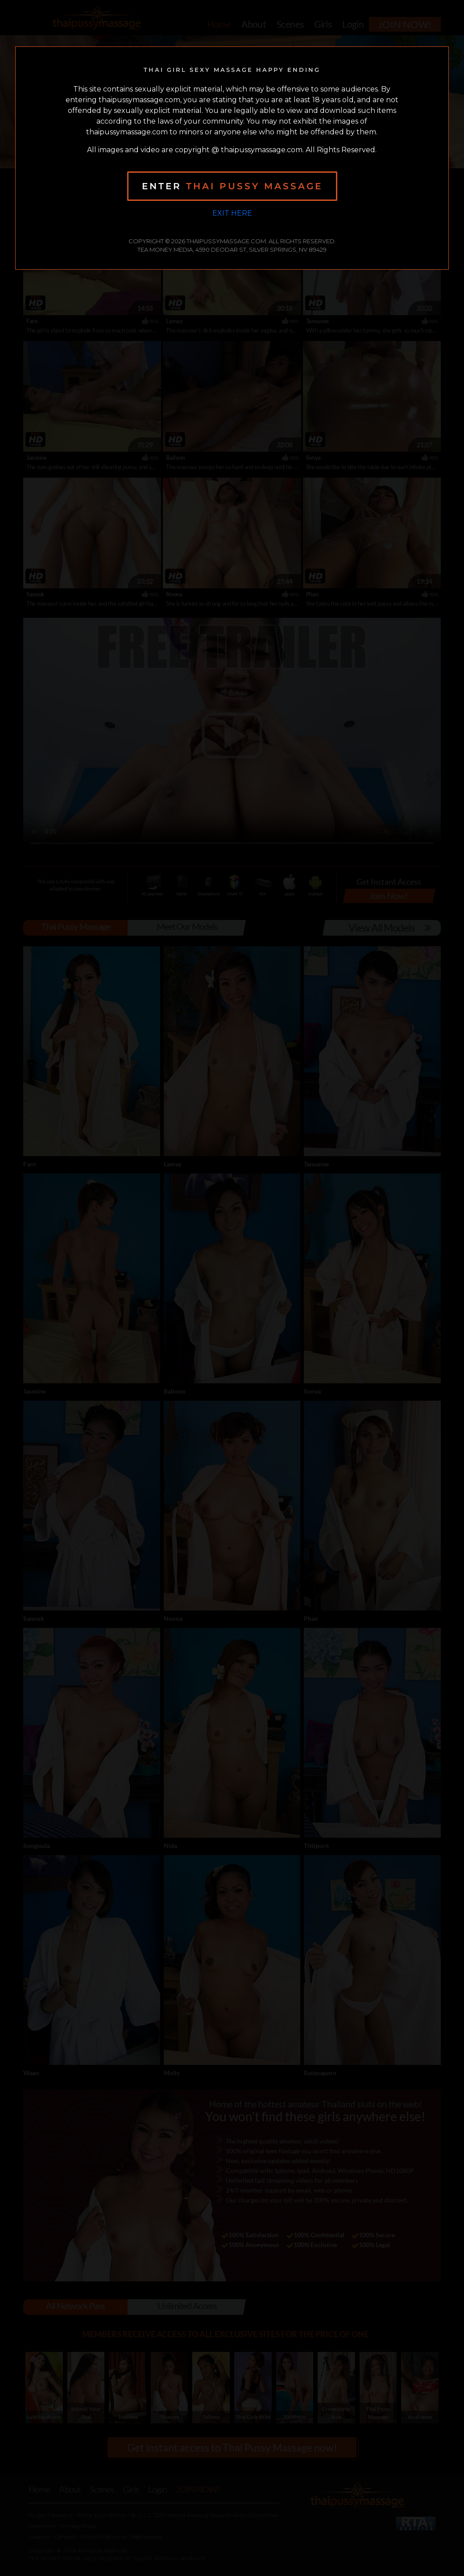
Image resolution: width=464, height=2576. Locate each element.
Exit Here (232, 213)
